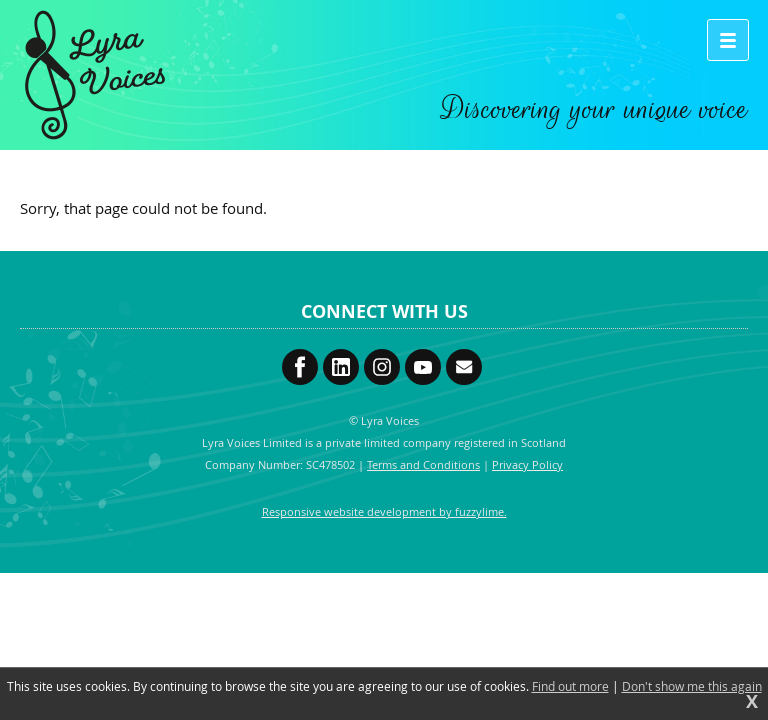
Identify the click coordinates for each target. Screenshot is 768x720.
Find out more (570, 686)
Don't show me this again (692, 686)
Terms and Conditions (423, 464)
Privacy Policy (527, 464)
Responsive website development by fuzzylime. (384, 511)
